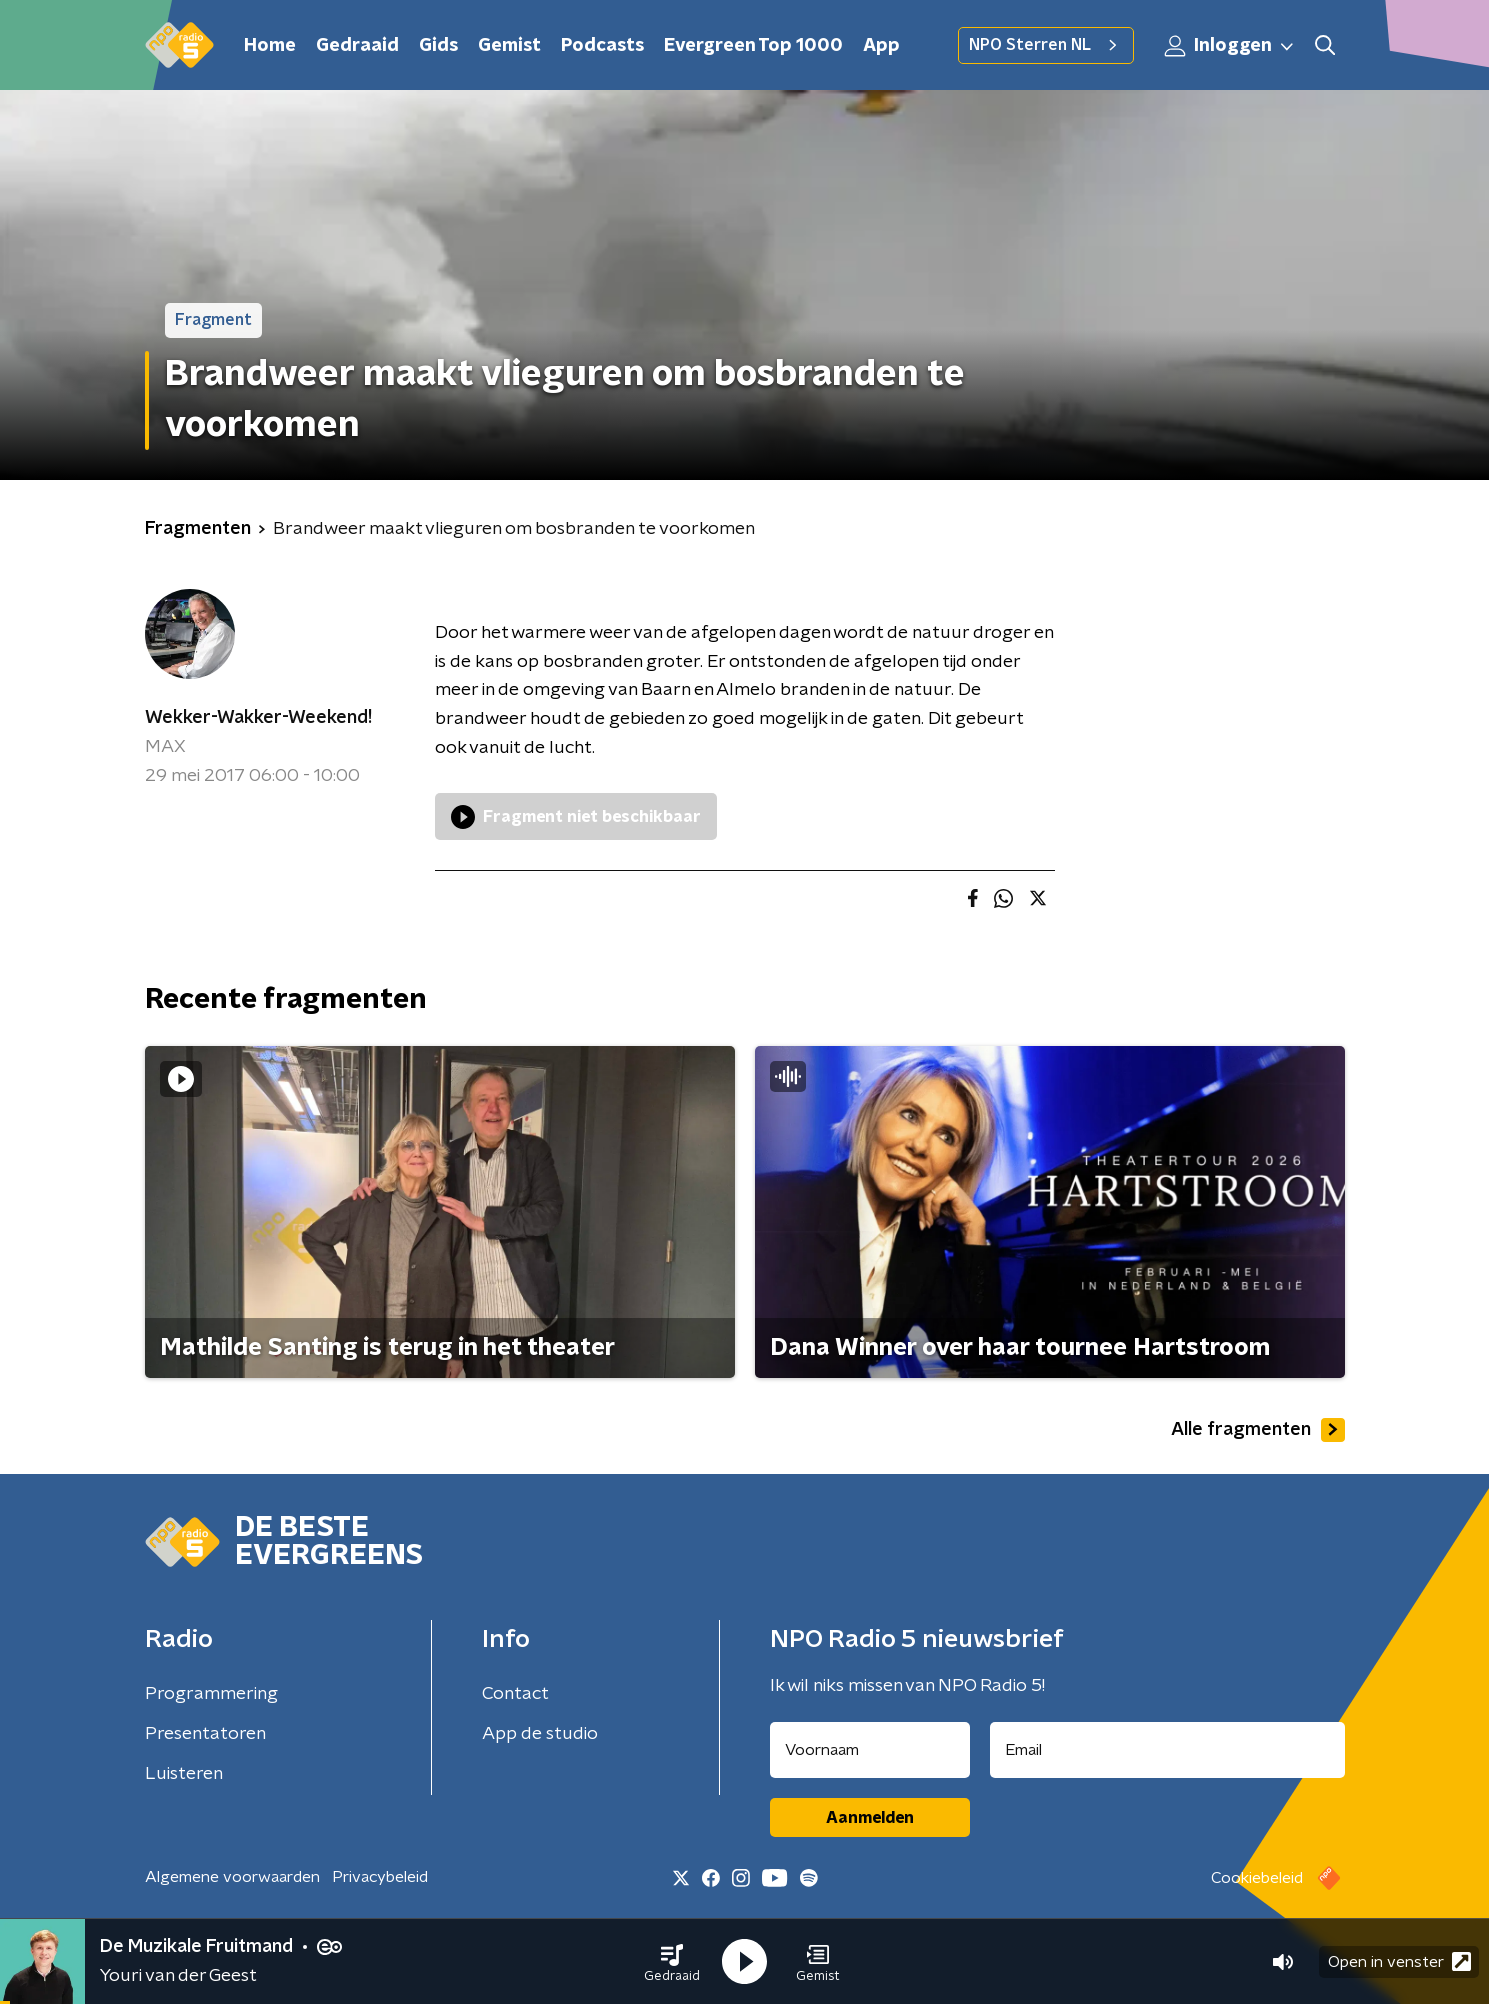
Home (270, 46)
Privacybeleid (380, 1877)
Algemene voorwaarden (232, 1877)
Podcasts (602, 46)
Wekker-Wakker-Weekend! (258, 718)
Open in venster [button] (1399, 1961)
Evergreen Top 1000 (753, 46)
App (881, 46)
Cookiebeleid (1257, 1878)
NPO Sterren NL (1046, 45)
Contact (515, 1694)
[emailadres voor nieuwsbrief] (1167, 1750)
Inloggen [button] (1230, 46)
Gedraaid (357, 46)
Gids (438, 46)
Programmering (211, 1694)
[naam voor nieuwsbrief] (870, 1750)
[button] (672, 1962)
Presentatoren (205, 1734)
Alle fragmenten (1258, 1430)
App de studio (540, 1734)
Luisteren (184, 1774)
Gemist (509, 46)
